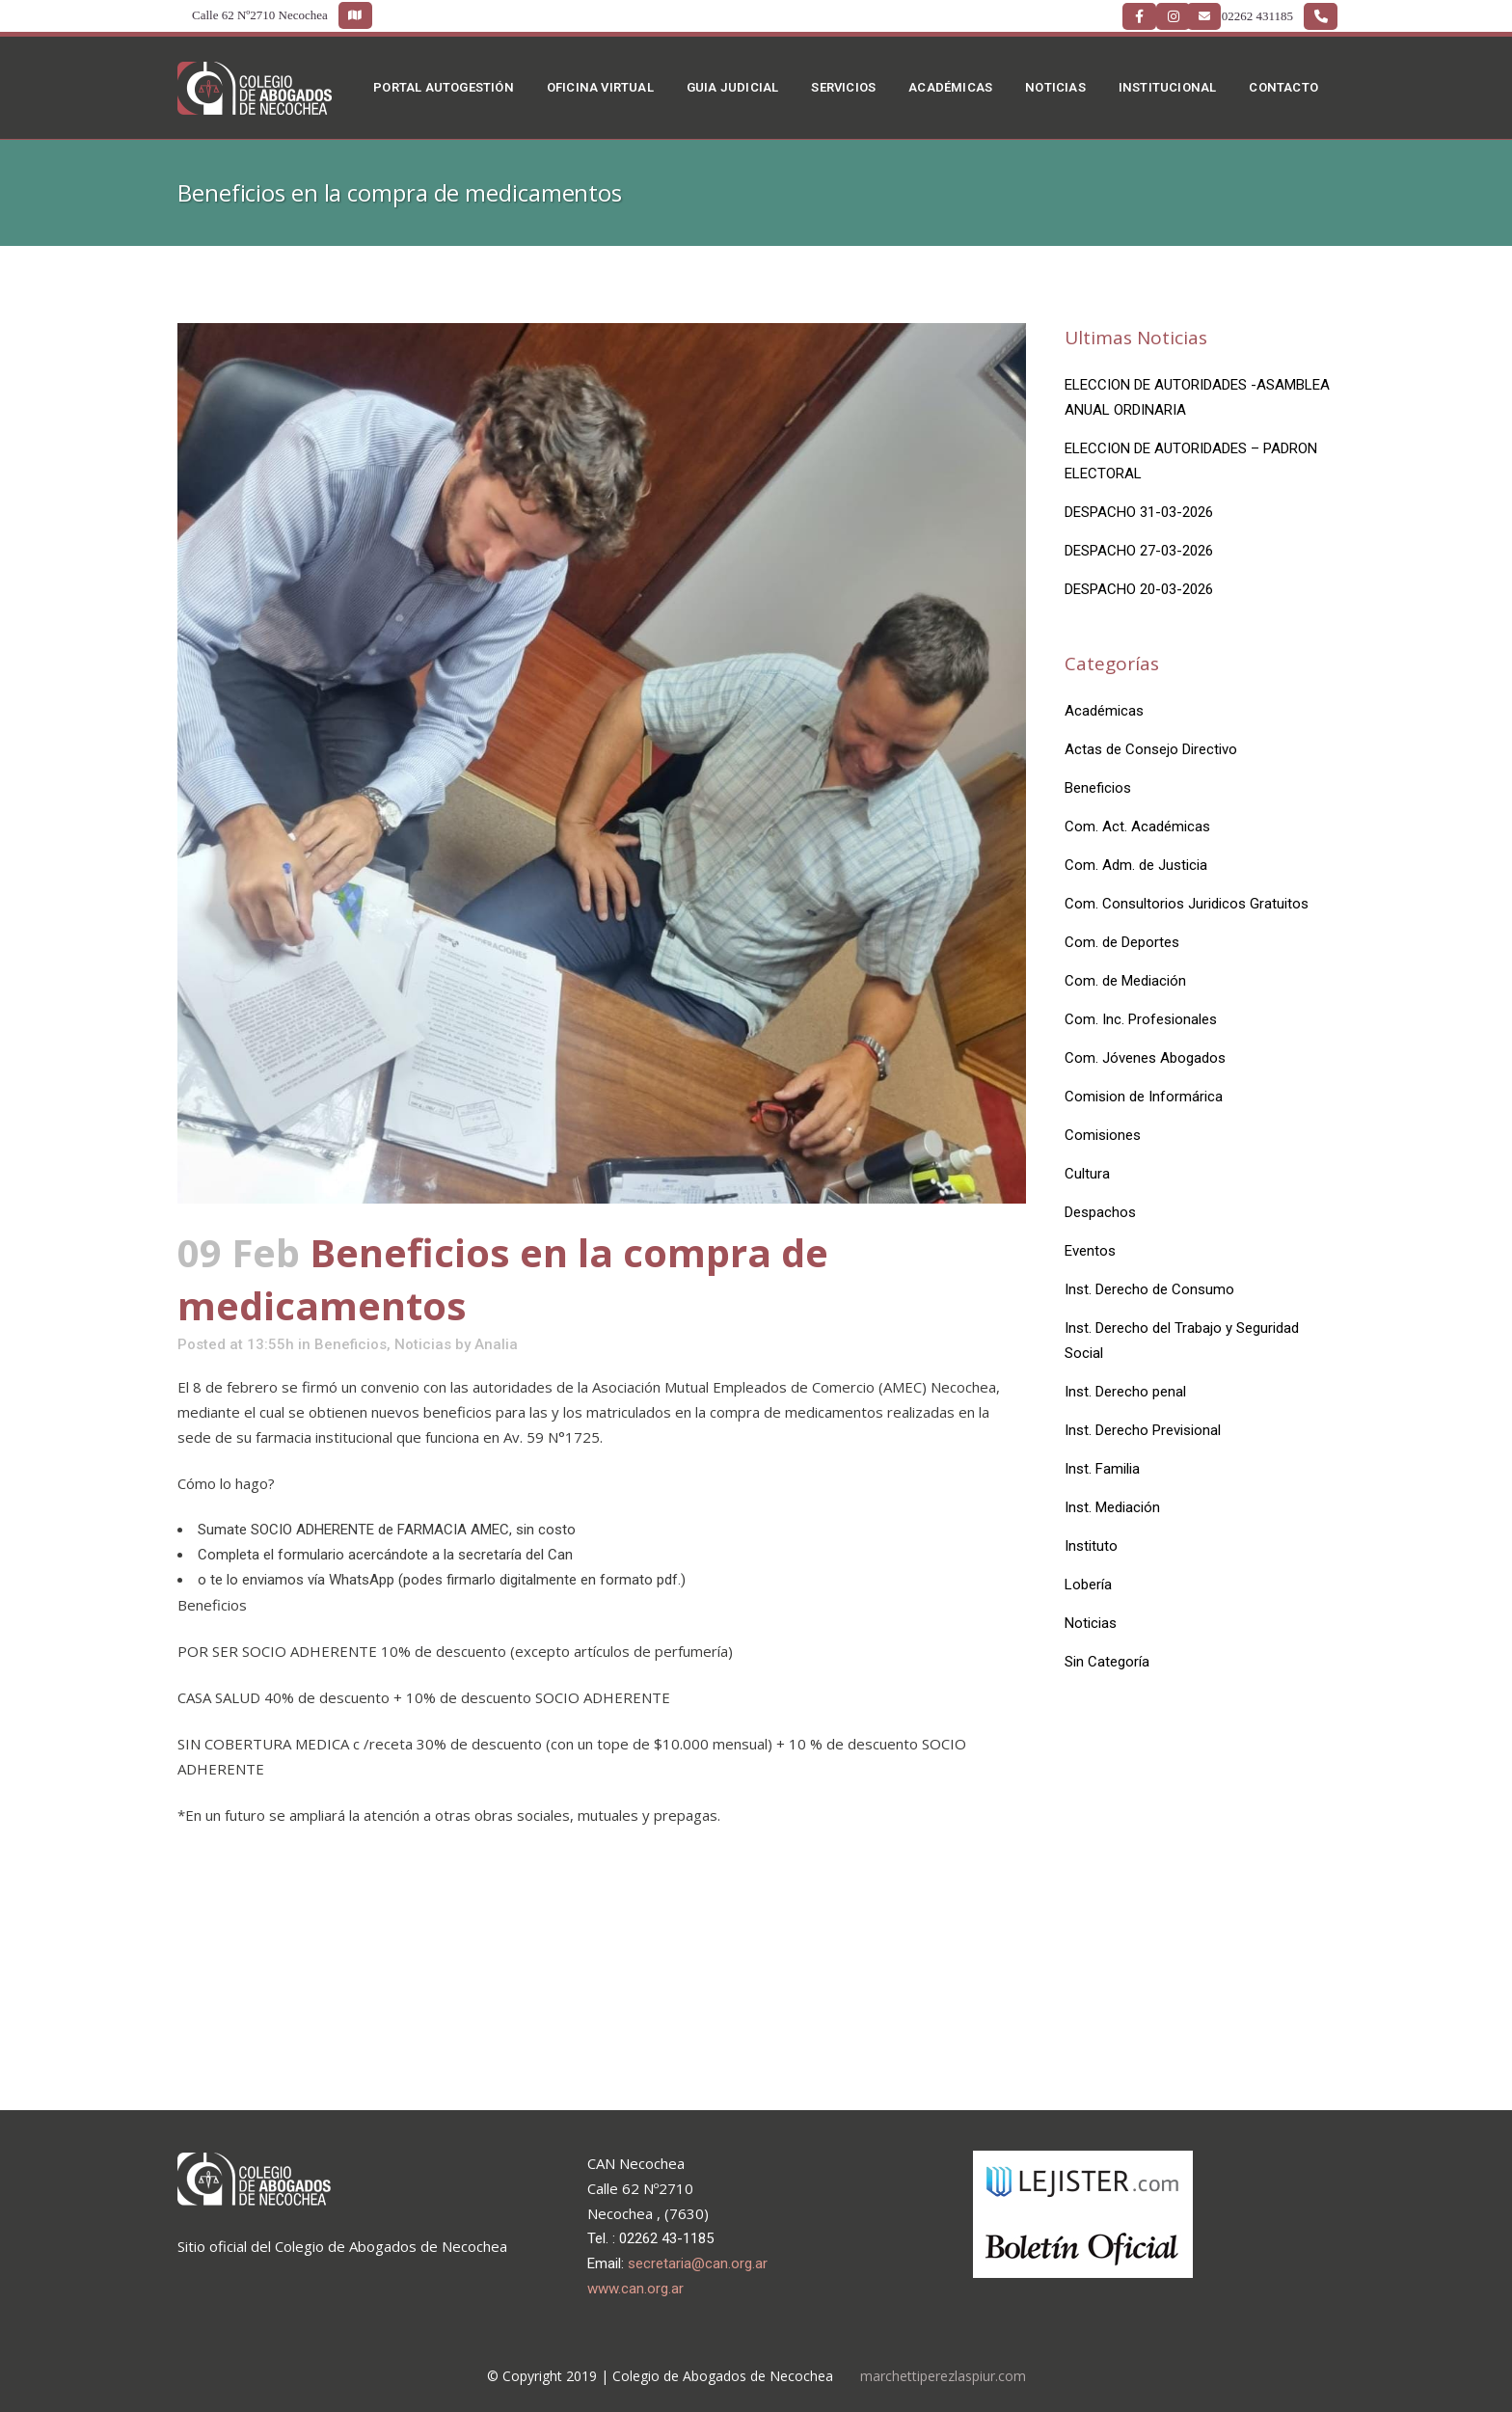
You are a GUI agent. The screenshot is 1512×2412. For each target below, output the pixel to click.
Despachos (1100, 1212)
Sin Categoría (1107, 1661)
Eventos (1090, 1251)
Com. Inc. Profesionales (1141, 1019)
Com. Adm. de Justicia (1136, 865)
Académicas (1104, 710)
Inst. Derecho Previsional (1143, 1430)
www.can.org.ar (635, 2288)
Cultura (1087, 1173)
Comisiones (1103, 1135)
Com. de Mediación (1125, 980)
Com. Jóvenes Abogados (1145, 1058)
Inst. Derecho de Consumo (1149, 1289)
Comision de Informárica (1144, 1096)
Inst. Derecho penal (1125, 1391)
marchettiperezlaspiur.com (943, 2376)
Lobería (1088, 1584)
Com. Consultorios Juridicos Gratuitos (1187, 903)
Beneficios (350, 1344)
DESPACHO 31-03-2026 (1139, 512)
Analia (496, 1344)
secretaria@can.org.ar (698, 2263)
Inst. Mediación (1112, 1507)
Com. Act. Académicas (1137, 826)
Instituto (1091, 1546)
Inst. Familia (1102, 1468)
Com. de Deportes (1122, 942)
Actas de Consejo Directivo (1151, 749)
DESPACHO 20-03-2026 (1139, 589)
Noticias (422, 1344)
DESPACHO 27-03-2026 (1139, 550)
